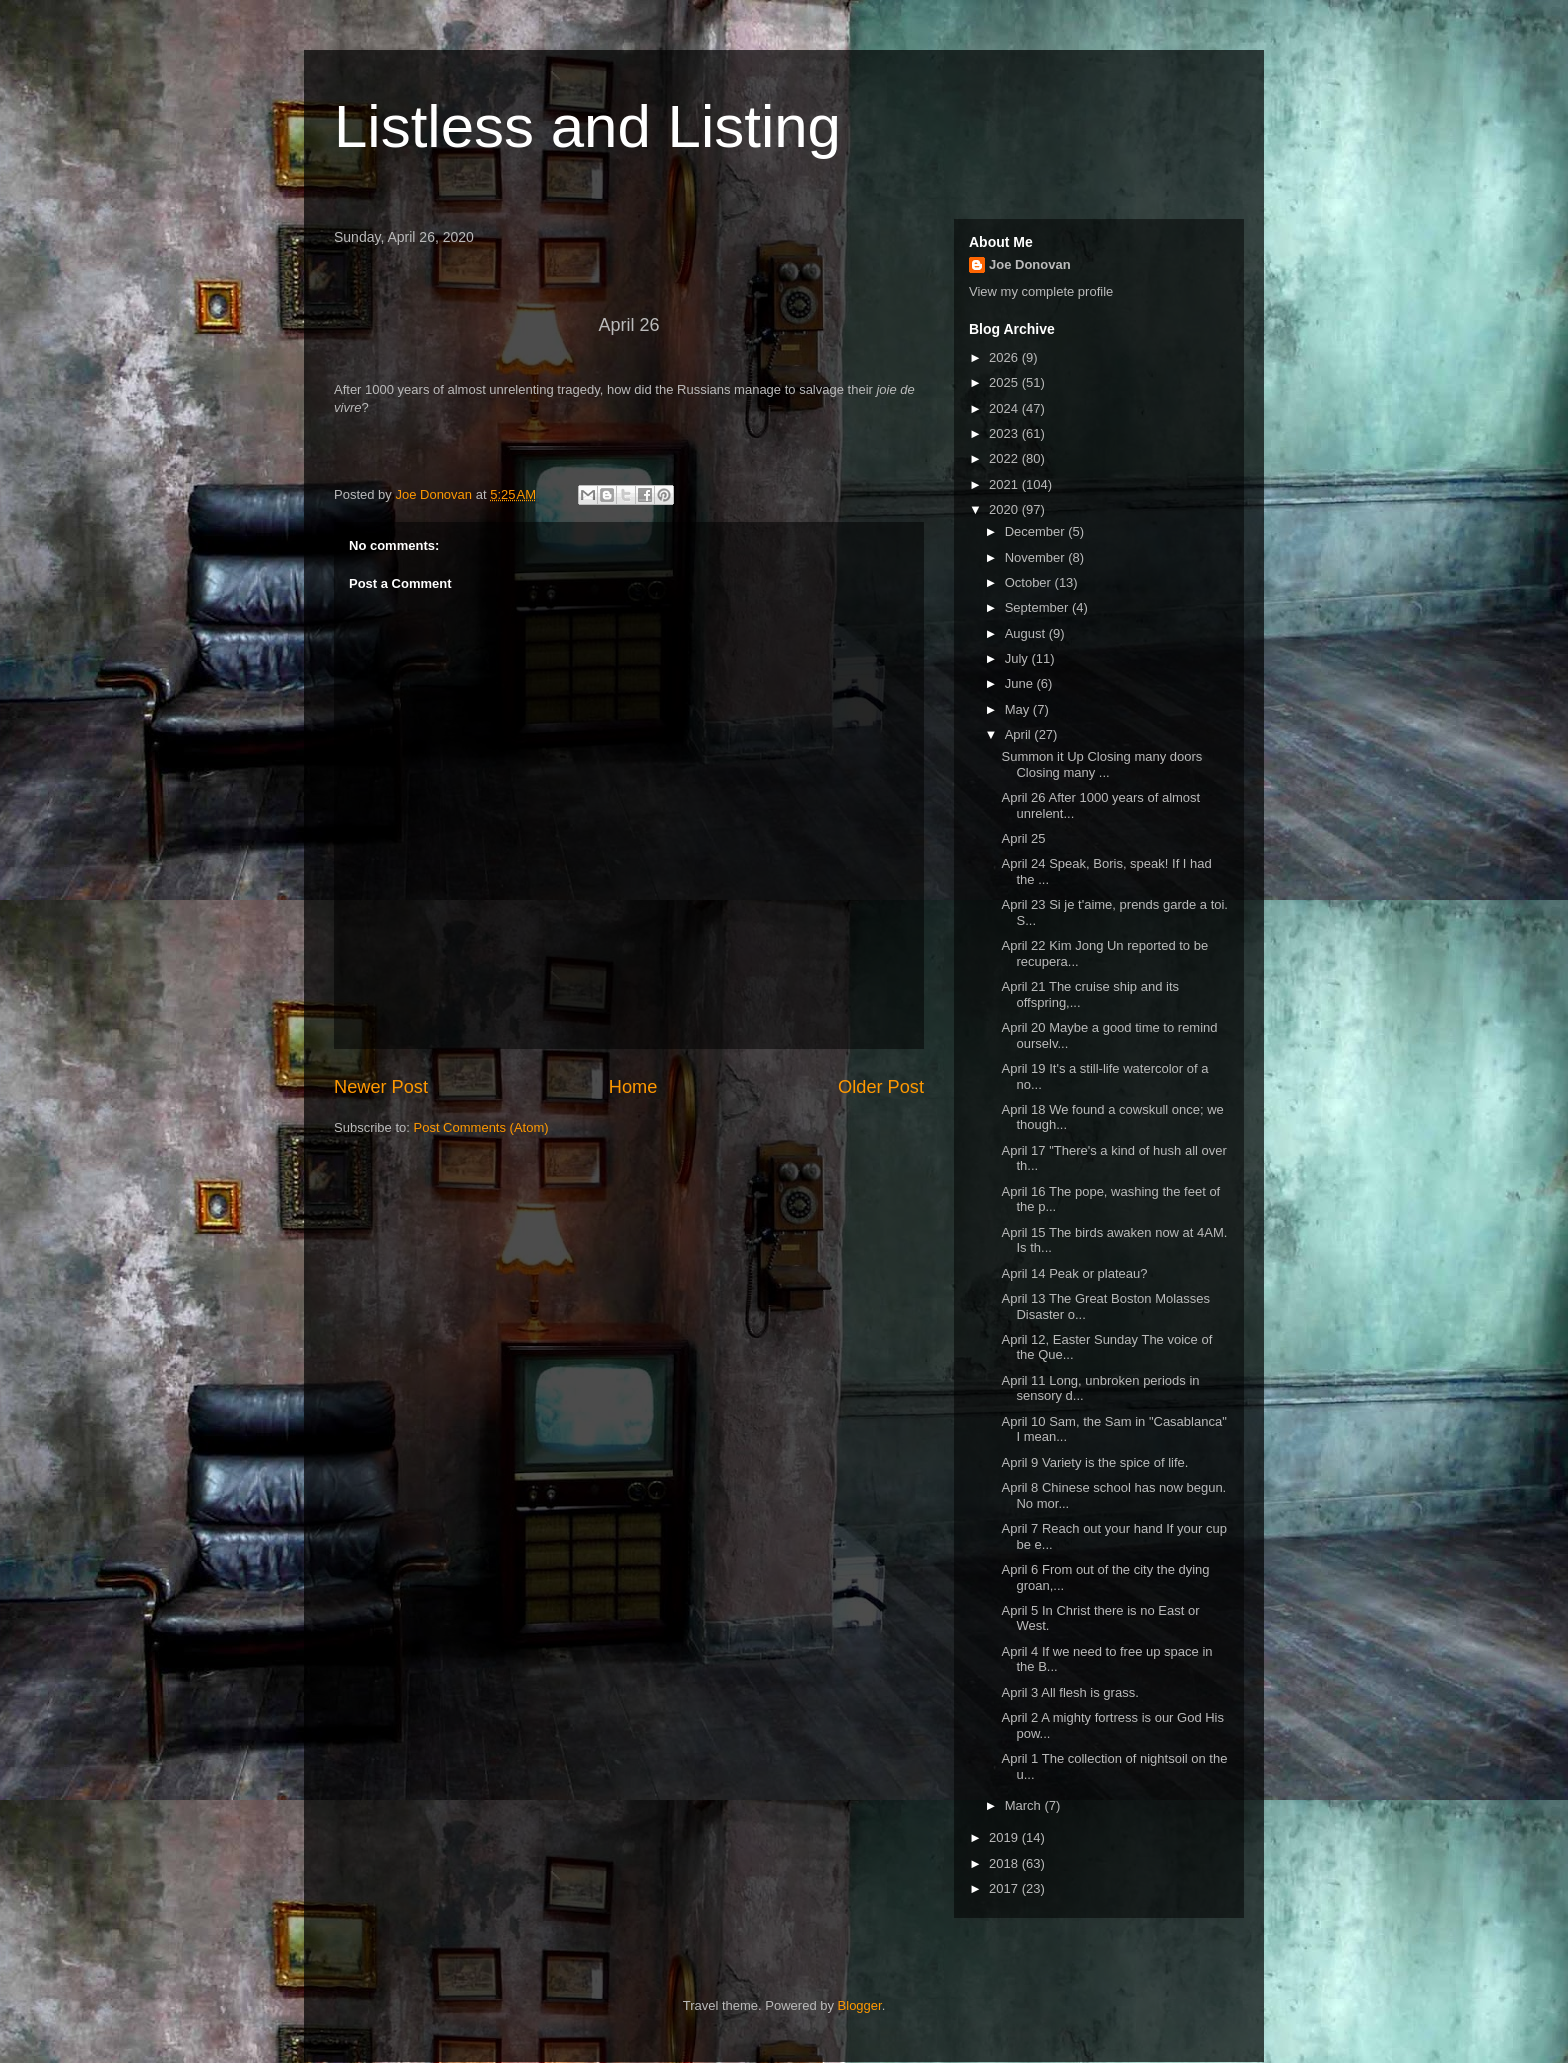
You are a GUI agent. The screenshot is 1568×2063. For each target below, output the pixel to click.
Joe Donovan (1030, 264)
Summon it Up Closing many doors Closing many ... (1101, 764)
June (1021, 683)
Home (633, 1087)
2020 (1005, 509)
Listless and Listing (587, 126)
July (1018, 658)
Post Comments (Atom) (481, 1127)
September (1038, 607)
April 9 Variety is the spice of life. (1094, 1462)
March (1025, 1805)
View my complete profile (1041, 291)
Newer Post (381, 1087)
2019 (1005, 1837)
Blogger (860, 2005)
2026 (1005, 357)
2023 (1005, 433)
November (1037, 557)
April (1020, 734)
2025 (1005, 382)
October (1030, 582)
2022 (1005, 458)
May (1019, 709)
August (1027, 633)
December (1037, 531)
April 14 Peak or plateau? (1074, 1273)
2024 (1005, 408)
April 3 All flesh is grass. (1069, 1692)
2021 (1005, 484)
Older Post (881, 1087)
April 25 (1023, 838)
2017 (1005, 1888)
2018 (1005, 1863)
